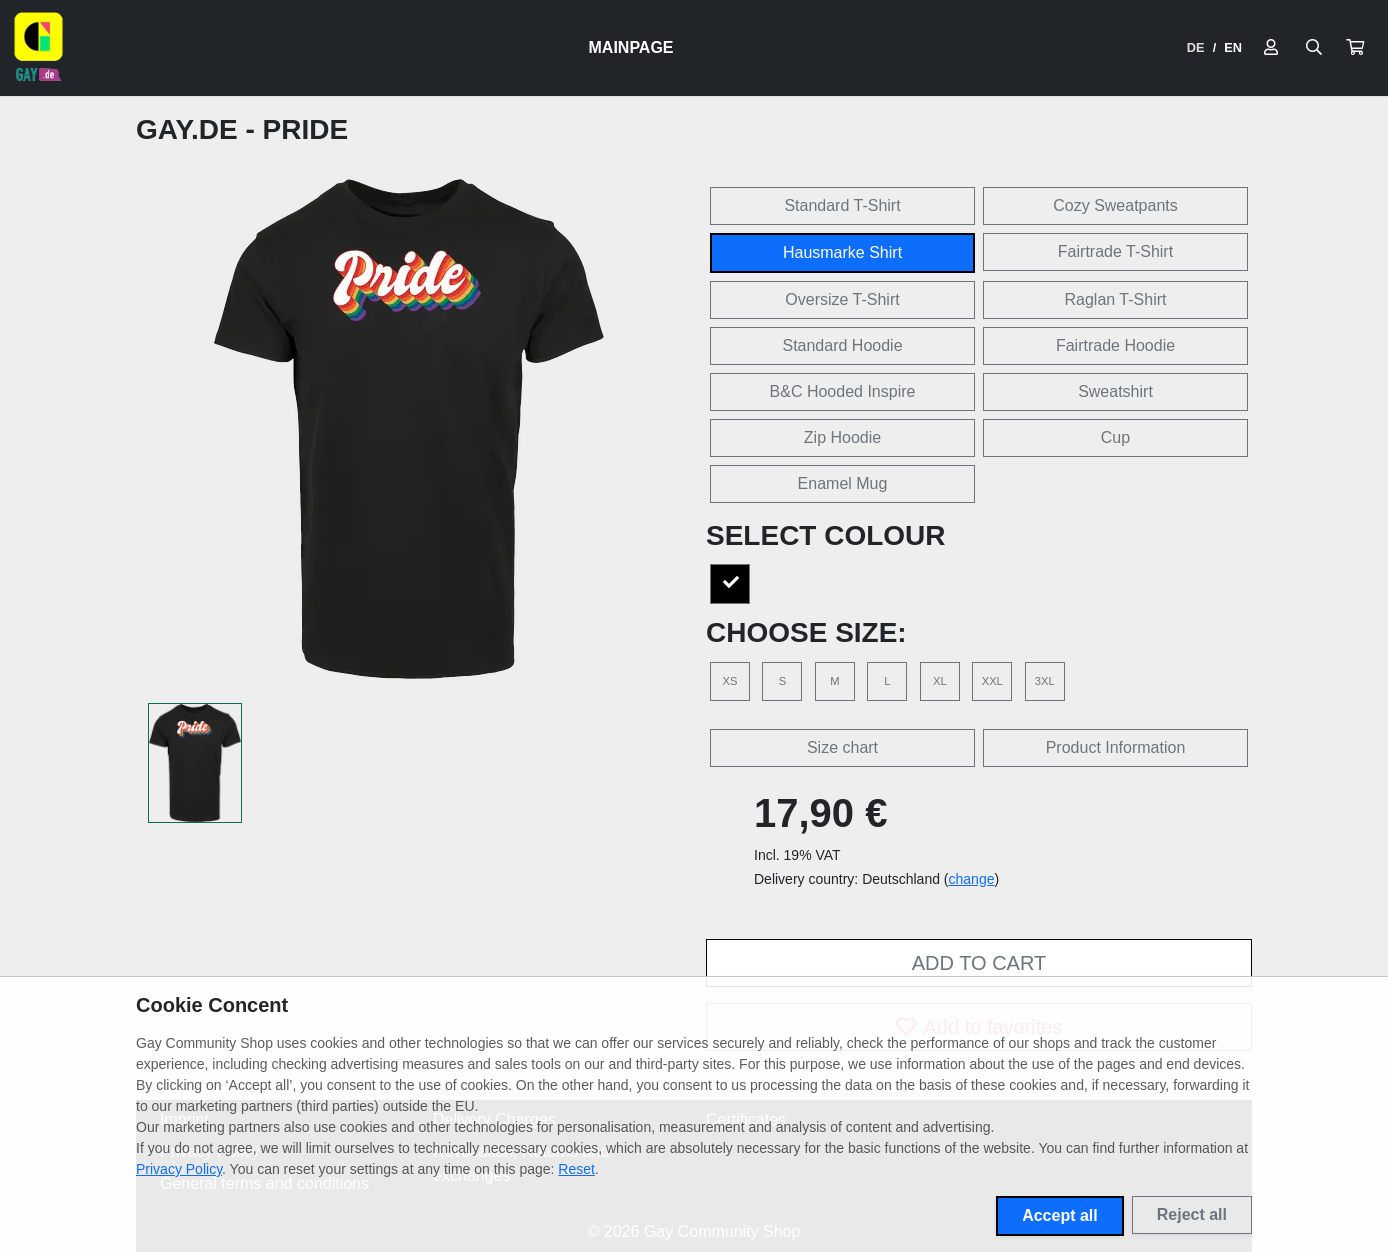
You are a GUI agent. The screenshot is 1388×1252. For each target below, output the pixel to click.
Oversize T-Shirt (842, 299)
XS (730, 681)
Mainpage (631, 47)
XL (940, 681)
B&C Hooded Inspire (843, 391)
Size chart (842, 747)
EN (1233, 47)
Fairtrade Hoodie (1115, 345)
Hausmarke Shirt (842, 252)
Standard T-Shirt (842, 205)
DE (1196, 47)
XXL (992, 681)
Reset (576, 1169)
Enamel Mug (843, 483)
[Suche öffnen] (1314, 48)
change (972, 879)
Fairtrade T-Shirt (1115, 251)
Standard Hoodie (842, 345)
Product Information (1116, 747)
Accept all (1060, 1215)
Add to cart (979, 963)
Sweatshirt (1115, 391)
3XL (1045, 681)
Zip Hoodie (842, 437)
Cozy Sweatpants (1115, 205)
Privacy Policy (179, 1169)
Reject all (1192, 1214)
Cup (1115, 437)
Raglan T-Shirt (1116, 299)
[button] (1355, 48)
